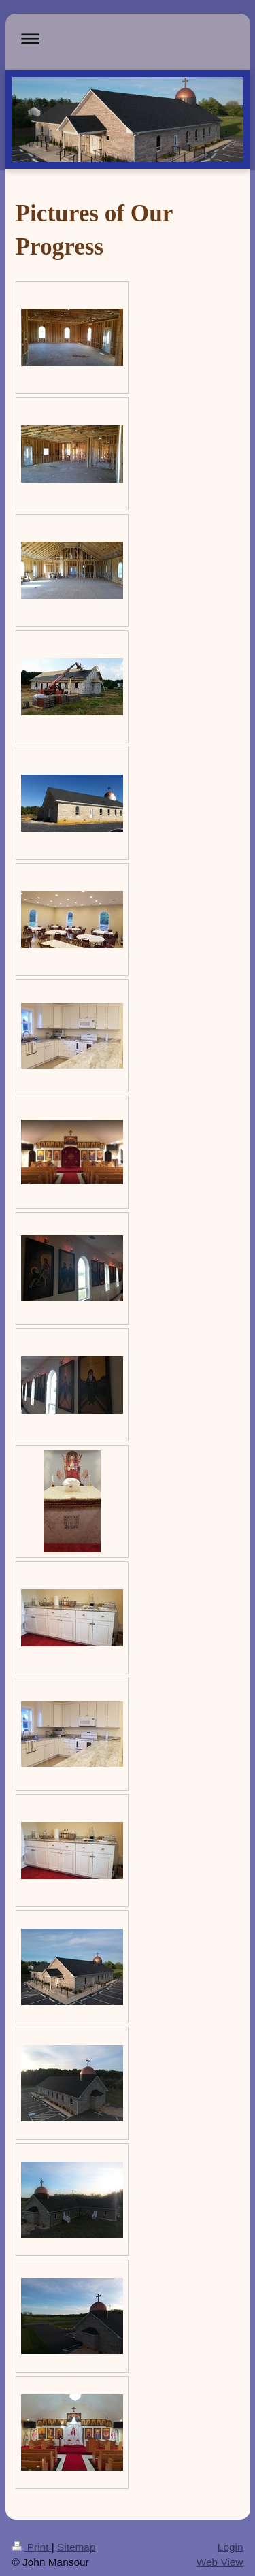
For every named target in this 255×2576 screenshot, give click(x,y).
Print (32, 2547)
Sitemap (76, 2547)
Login (230, 2547)
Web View (220, 2562)
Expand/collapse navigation (128, 38)
